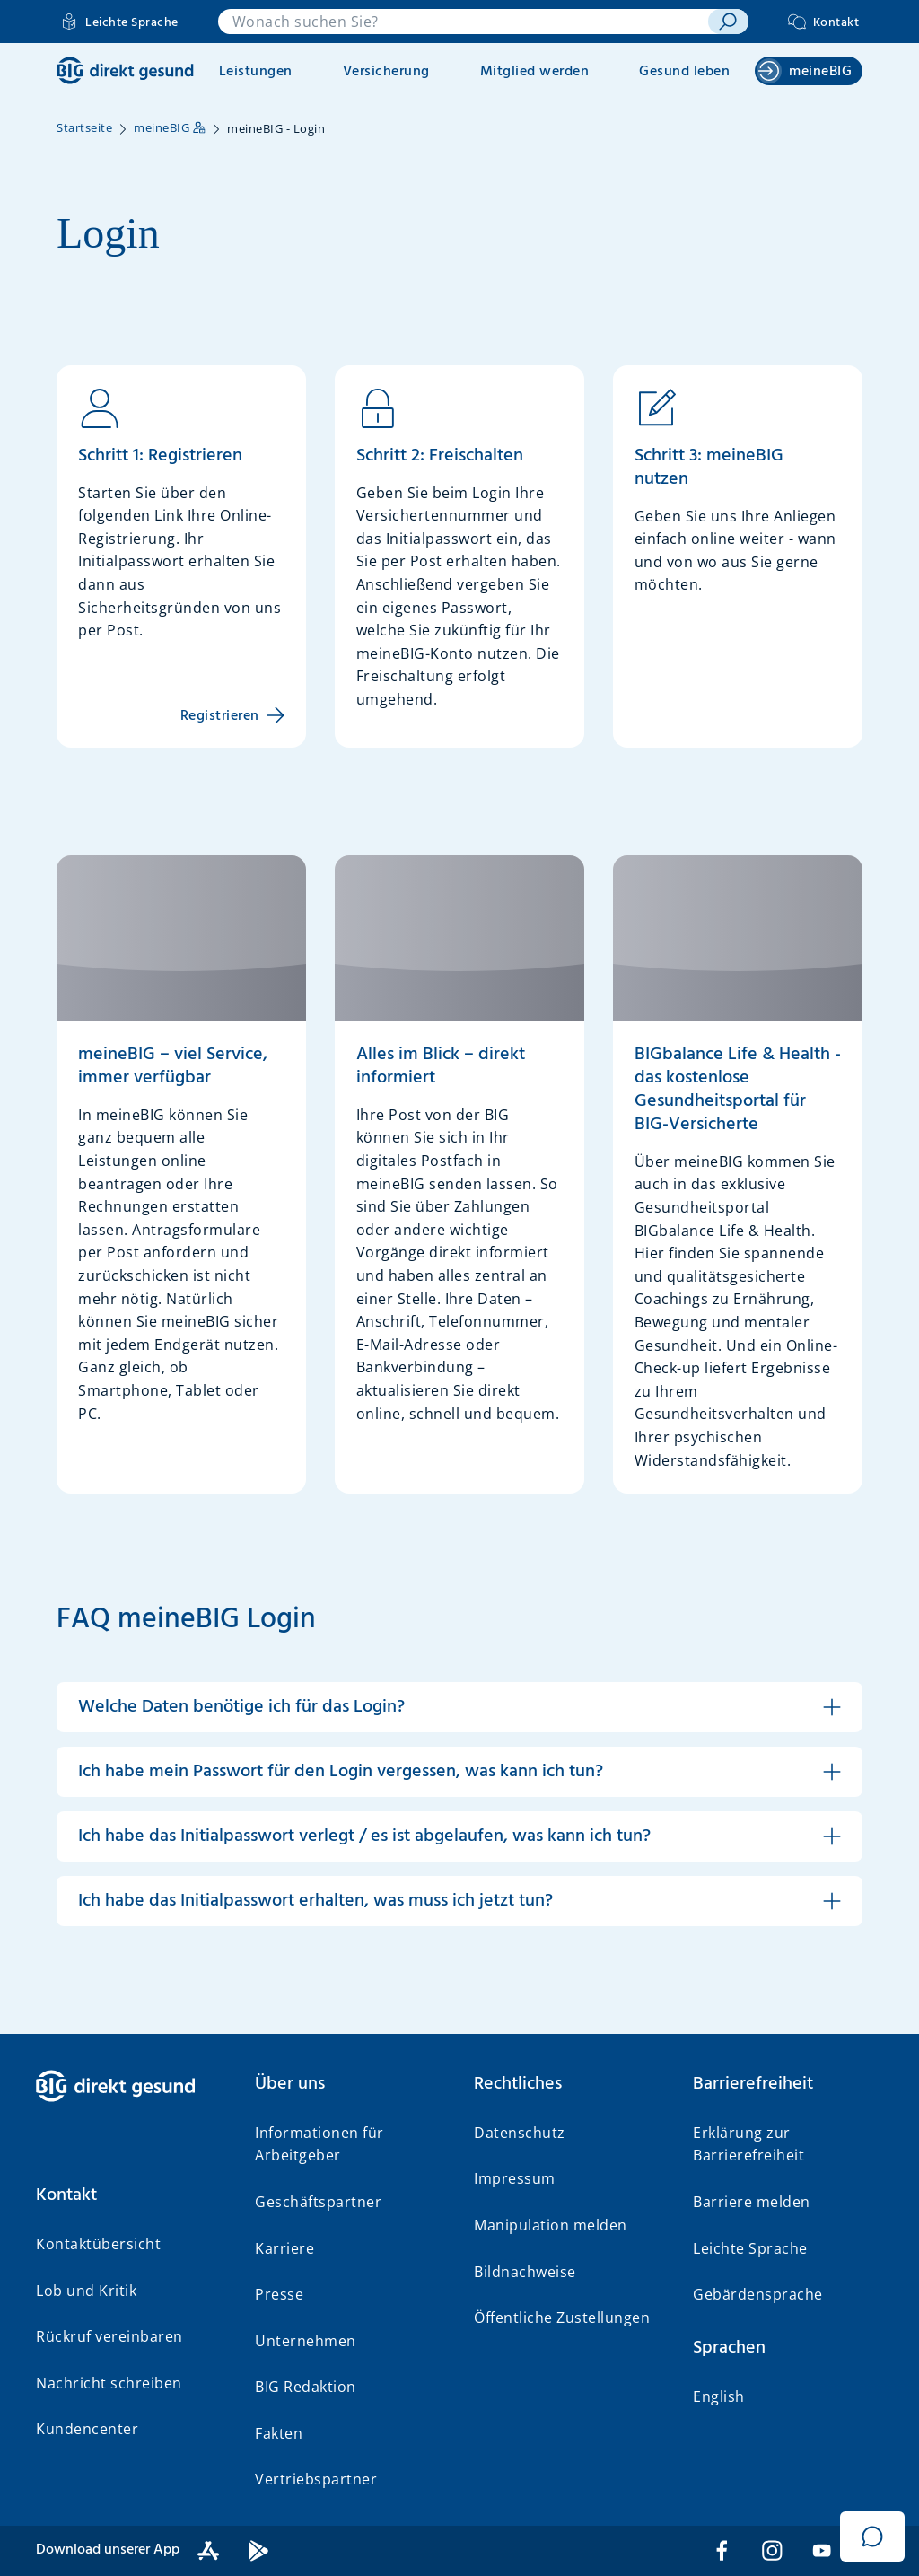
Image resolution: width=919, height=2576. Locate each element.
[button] (459, 1707)
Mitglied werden (535, 71)
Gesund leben (684, 71)
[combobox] (463, 21)
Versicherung (386, 71)
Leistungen (256, 71)
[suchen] (728, 21)
